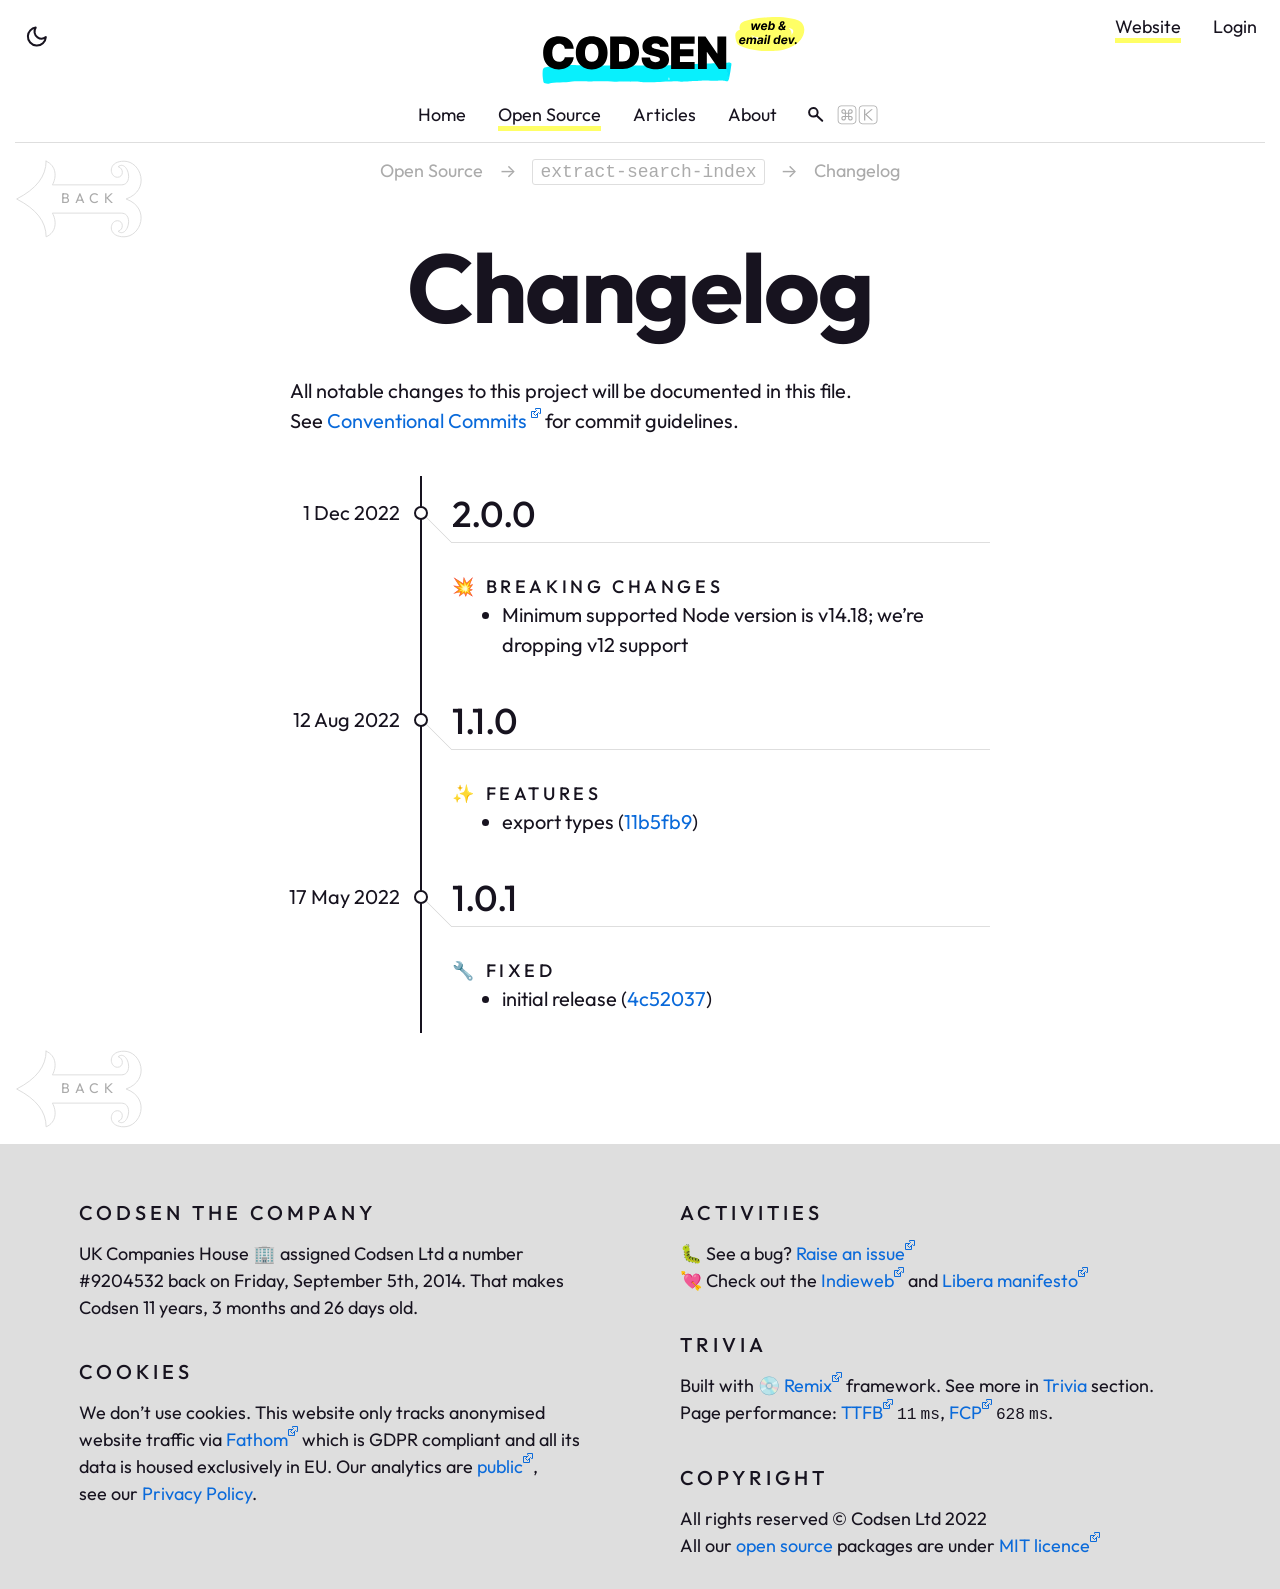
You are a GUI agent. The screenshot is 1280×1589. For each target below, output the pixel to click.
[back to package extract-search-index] (79, 199)
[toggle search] (835, 115)
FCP (970, 1412)
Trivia (1065, 1385)
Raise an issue (855, 1253)
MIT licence (1049, 1545)
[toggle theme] (37, 37)
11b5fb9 (658, 821)
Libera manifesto (1015, 1280)
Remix (800, 1385)
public (505, 1466)
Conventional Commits (434, 420)
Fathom (262, 1439)
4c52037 (666, 998)
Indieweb (862, 1280)
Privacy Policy (197, 1493)
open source (784, 1545)
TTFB (867, 1412)
